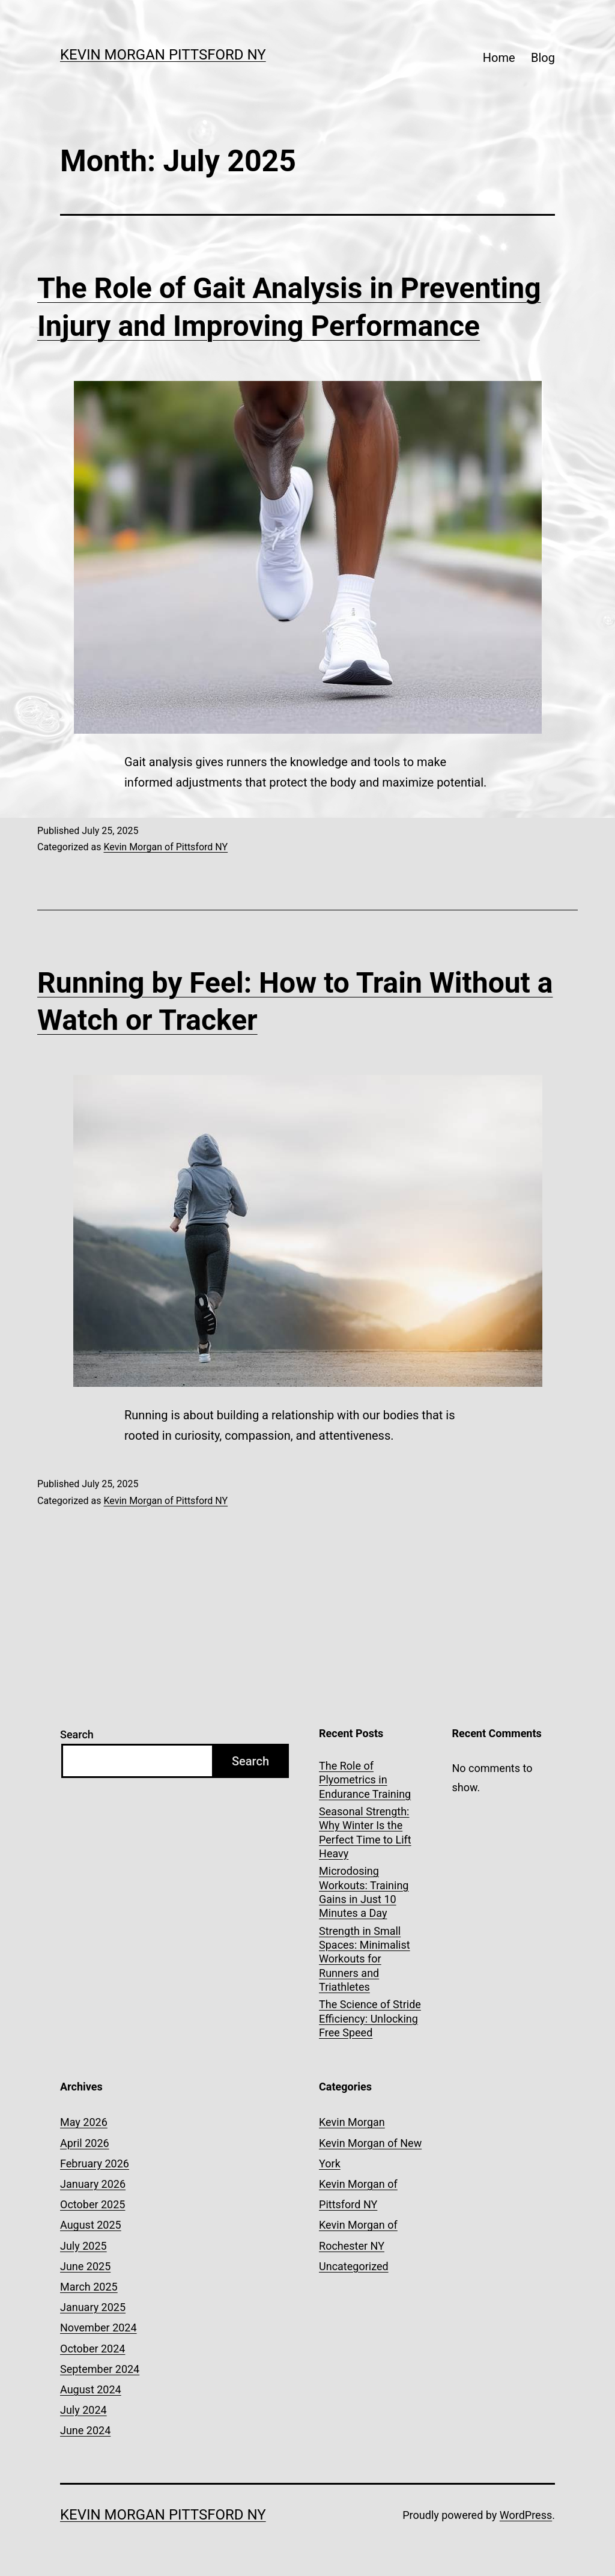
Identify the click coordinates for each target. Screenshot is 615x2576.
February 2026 (94, 2163)
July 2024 (83, 2410)
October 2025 (92, 2204)
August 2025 (90, 2224)
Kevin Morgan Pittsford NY (163, 54)
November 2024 (98, 2327)
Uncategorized (354, 2266)
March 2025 (89, 2286)
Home (499, 57)
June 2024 (85, 2430)
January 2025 (93, 2307)
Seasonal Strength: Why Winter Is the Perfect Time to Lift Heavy (365, 1832)
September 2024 (99, 2369)
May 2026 (84, 2122)
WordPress (526, 2515)
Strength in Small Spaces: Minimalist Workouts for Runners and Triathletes (364, 1959)
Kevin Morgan (352, 2122)
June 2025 (85, 2266)
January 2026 (93, 2184)
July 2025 (83, 2246)
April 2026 (84, 2143)
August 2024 (90, 2389)
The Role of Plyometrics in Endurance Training (365, 1779)
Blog (543, 57)
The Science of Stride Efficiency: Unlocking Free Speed (370, 2018)
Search (77, 1734)
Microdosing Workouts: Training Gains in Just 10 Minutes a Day (363, 1892)
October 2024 (92, 2348)
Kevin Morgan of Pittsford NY (165, 847)
